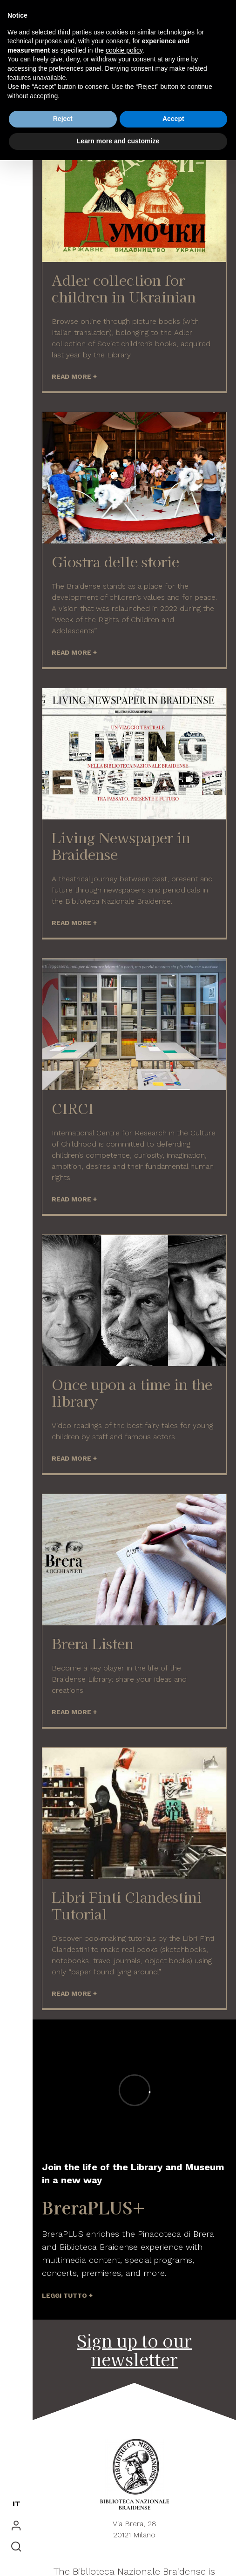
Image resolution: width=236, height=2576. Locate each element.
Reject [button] (63, 118)
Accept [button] (173, 118)
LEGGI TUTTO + (67, 2295)
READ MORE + (74, 376)
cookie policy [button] (124, 50)
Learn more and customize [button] (118, 141)
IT (16, 2503)
